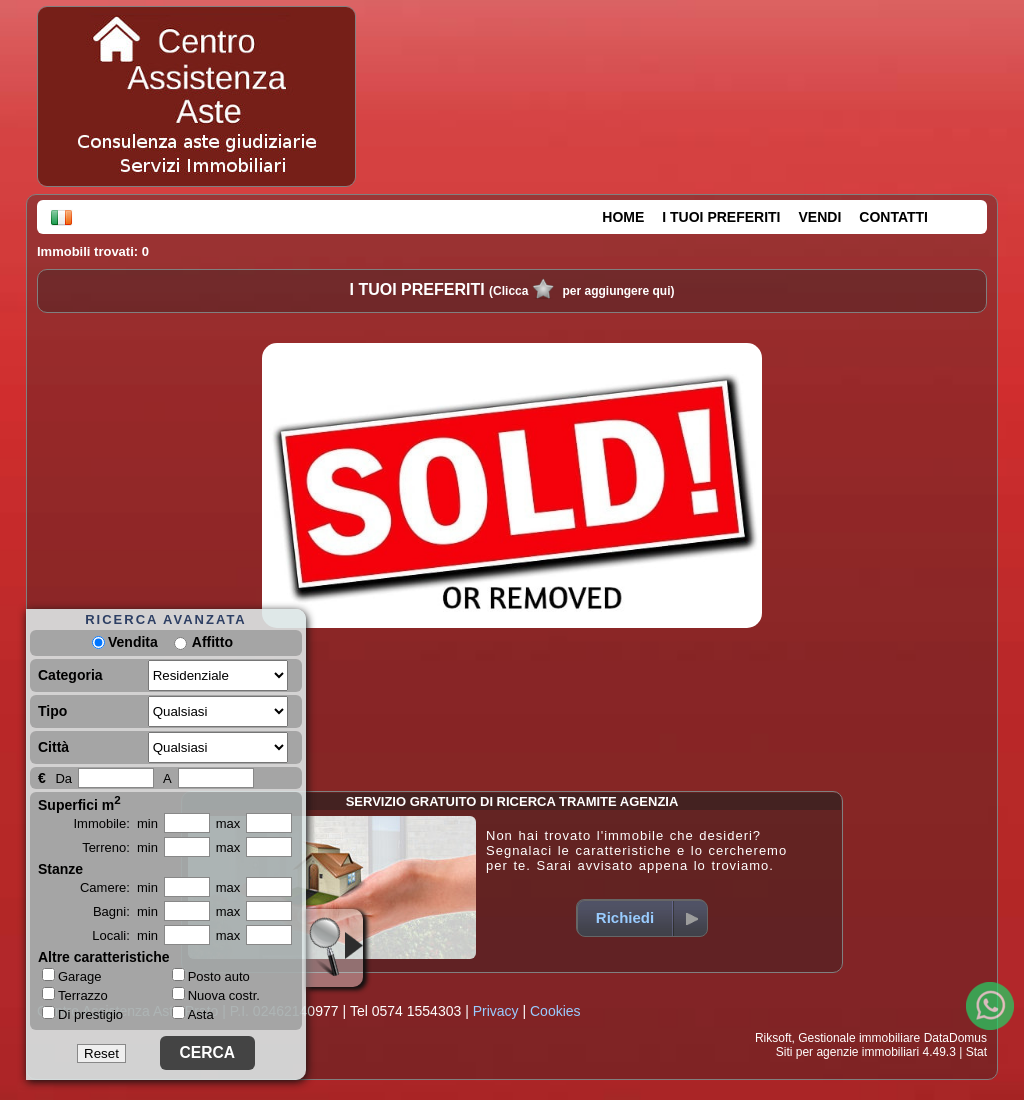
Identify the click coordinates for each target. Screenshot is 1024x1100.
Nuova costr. (216, 995)
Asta (193, 1014)
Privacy (496, 1011)
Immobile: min (115, 823)
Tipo (52, 711)
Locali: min (125, 935)
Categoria (70, 675)
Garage (71, 976)
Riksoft (773, 1038)
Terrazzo (75, 995)
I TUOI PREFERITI (721, 217)
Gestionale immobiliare (859, 1038)
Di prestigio (82, 1014)
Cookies (555, 1011)
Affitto (212, 642)
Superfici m (79, 803)
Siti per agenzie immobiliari (847, 1052)
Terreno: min (120, 847)
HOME (623, 217)
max (228, 823)
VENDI (820, 217)
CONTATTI (893, 217)
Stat (976, 1052)
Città (53, 747)
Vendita (125, 642)
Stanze (60, 869)
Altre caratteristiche (104, 957)
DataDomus (955, 1038)
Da (63, 778)
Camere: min (119, 887)
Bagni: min (125, 911)
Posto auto (211, 976)
